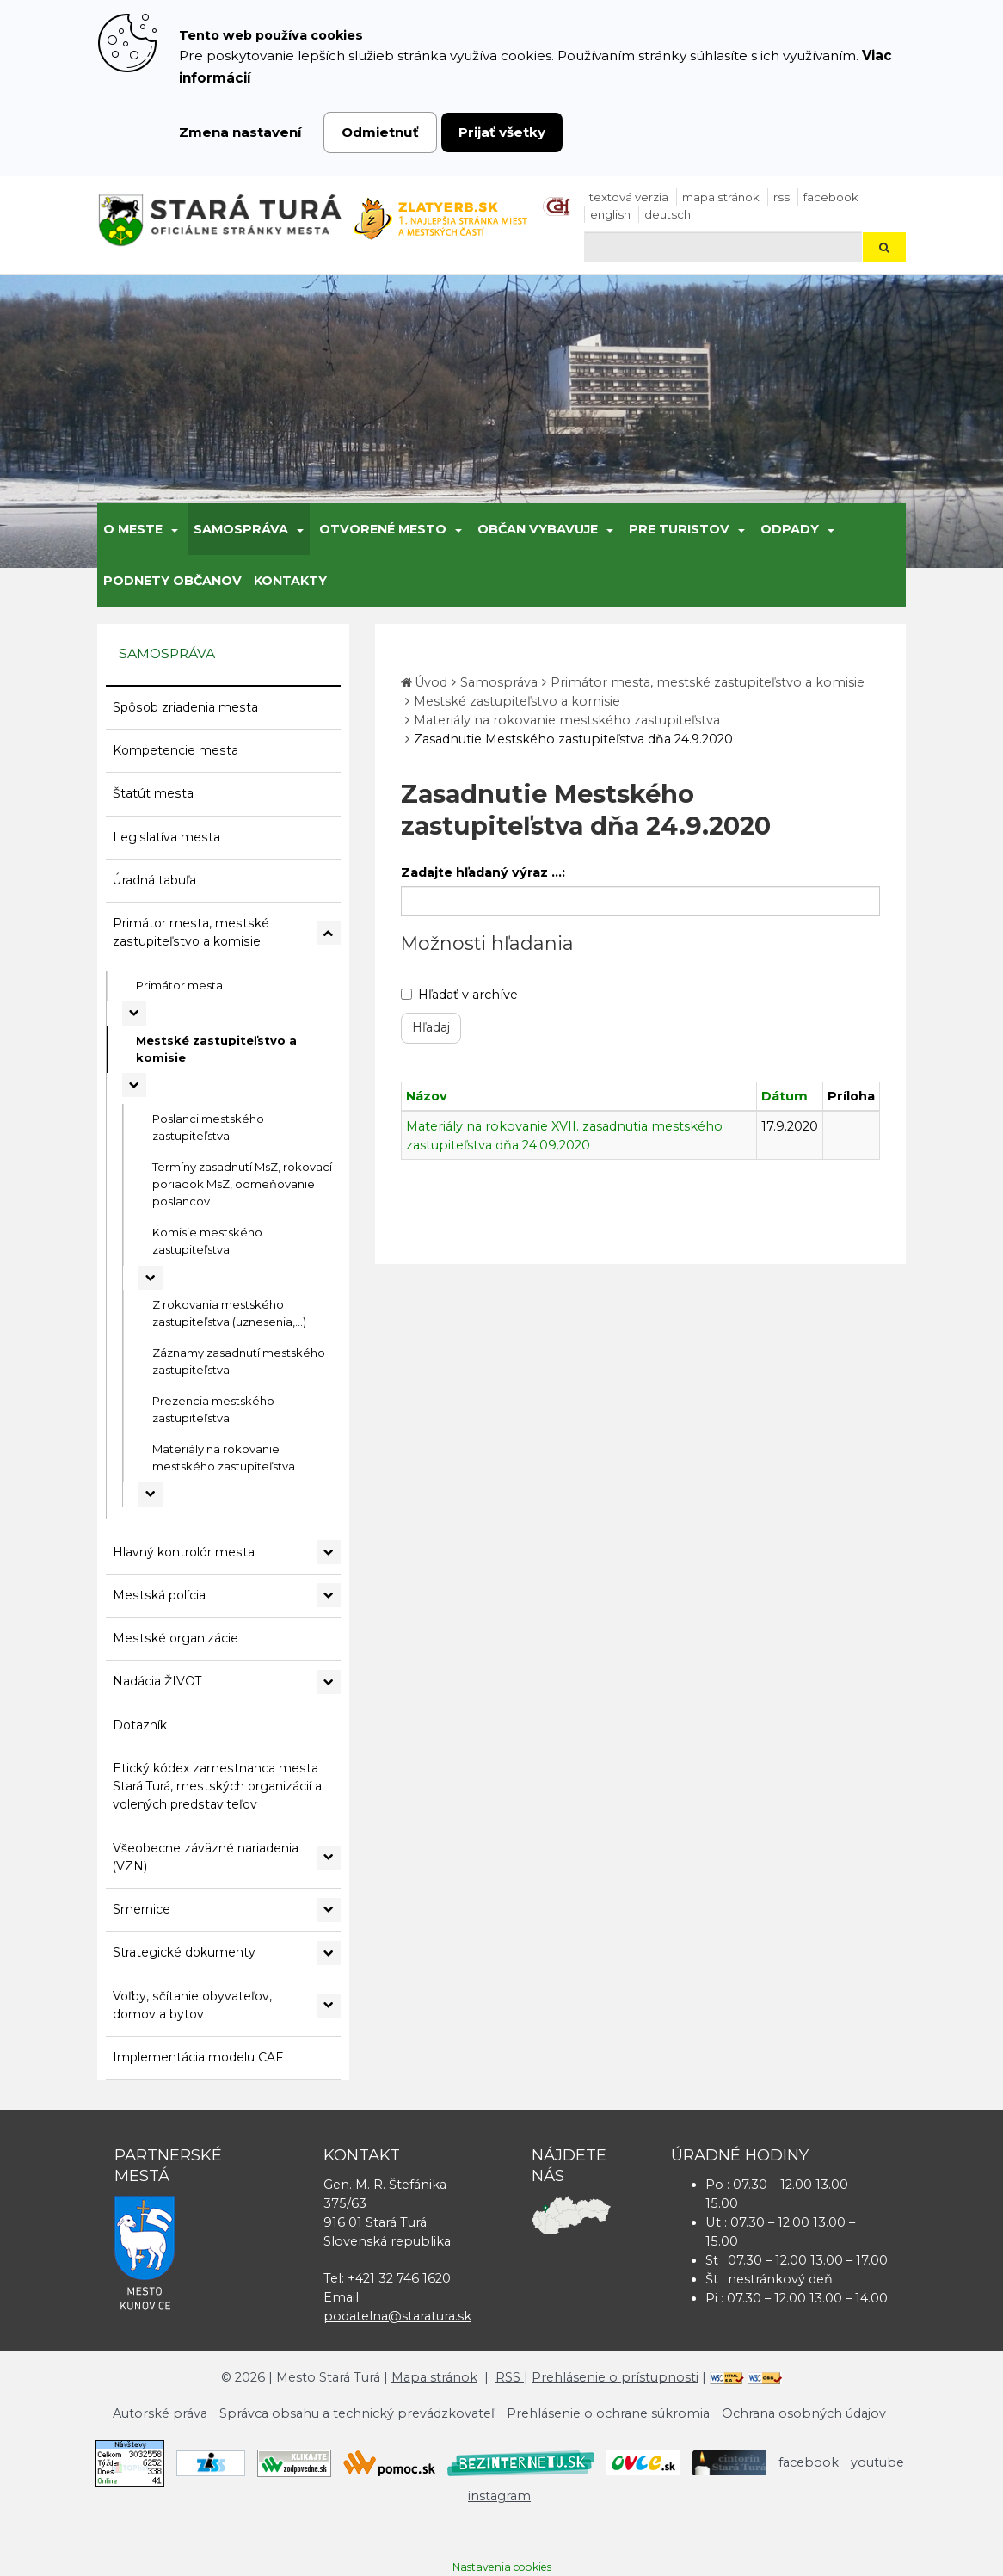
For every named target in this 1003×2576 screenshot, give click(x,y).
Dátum (784, 1096)
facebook (830, 197)
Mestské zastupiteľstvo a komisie (216, 1048)
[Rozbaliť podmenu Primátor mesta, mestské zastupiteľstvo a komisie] (329, 933)
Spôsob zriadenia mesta (185, 707)
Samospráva (241, 529)
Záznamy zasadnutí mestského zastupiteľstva (238, 1361)
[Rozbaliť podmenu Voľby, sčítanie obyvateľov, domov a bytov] (329, 2006)
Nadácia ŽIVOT (157, 1681)
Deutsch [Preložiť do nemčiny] (667, 214)
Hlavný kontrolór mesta (184, 1552)
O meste (133, 529)
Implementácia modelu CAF (198, 2057)
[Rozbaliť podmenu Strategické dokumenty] (329, 1953)
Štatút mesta (153, 793)
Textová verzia (628, 197)
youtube (877, 2462)
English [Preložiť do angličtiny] (610, 214)
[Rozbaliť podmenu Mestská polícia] (329, 1595)
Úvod (431, 682)
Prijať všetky (501, 132)
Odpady (789, 529)
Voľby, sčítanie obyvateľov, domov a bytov (192, 2005)
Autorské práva (160, 2413)
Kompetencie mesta (175, 750)
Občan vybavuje (537, 529)
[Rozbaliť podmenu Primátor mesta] (134, 1013)
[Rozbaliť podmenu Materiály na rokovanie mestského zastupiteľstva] (150, 1494)
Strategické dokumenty (184, 1952)
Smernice (141, 1909)
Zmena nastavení (240, 132)
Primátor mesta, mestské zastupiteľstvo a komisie (191, 932)
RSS (781, 197)
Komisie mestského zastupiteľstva (207, 1240)
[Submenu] (173, 529)
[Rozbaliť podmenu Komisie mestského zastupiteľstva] (150, 1278)
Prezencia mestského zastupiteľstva (213, 1409)
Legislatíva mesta (166, 837)
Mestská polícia (159, 1595)
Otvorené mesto (382, 529)
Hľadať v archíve (459, 994)
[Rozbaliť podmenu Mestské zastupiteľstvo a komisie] (134, 1085)
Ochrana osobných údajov (804, 2413)
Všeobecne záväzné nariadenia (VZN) (205, 1857)
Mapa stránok (721, 197)
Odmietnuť (380, 132)
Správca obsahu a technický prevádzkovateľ (357, 2413)
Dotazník (140, 1725)
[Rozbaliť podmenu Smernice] (329, 1910)
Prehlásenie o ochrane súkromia (608, 2413)
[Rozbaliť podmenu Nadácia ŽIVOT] (329, 1682)
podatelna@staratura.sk (397, 2316)
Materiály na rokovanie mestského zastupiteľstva (223, 1457)
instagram (499, 2496)
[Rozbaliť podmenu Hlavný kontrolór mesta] (329, 1552)
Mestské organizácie (175, 1638)
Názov (426, 1096)
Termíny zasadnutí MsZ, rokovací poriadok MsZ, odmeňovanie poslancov (242, 1184)
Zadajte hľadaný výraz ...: (483, 872)
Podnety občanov (172, 581)
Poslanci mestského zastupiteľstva (208, 1127)
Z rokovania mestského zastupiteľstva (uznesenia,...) (229, 1312)
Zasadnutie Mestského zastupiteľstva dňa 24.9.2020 (573, 739)
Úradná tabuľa (154, 880)
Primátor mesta (179, 985)
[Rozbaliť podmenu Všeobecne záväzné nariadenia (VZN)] (329, 1858)
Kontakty (290, 581)
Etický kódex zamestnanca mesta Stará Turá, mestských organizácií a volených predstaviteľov (217, 1786)
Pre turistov (679, 529)
